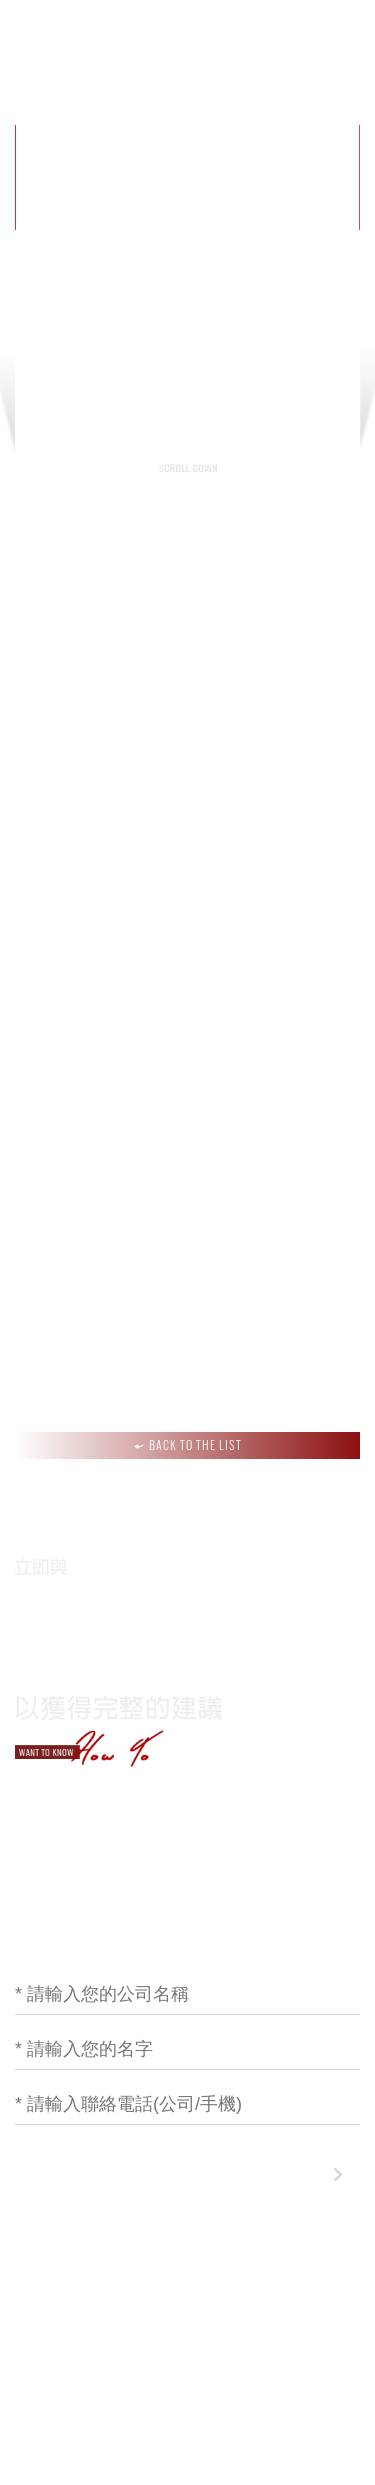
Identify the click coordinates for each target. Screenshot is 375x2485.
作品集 (244, 38)
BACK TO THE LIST (188, 1445)
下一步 (298, 2175)
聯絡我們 (322, 38)
